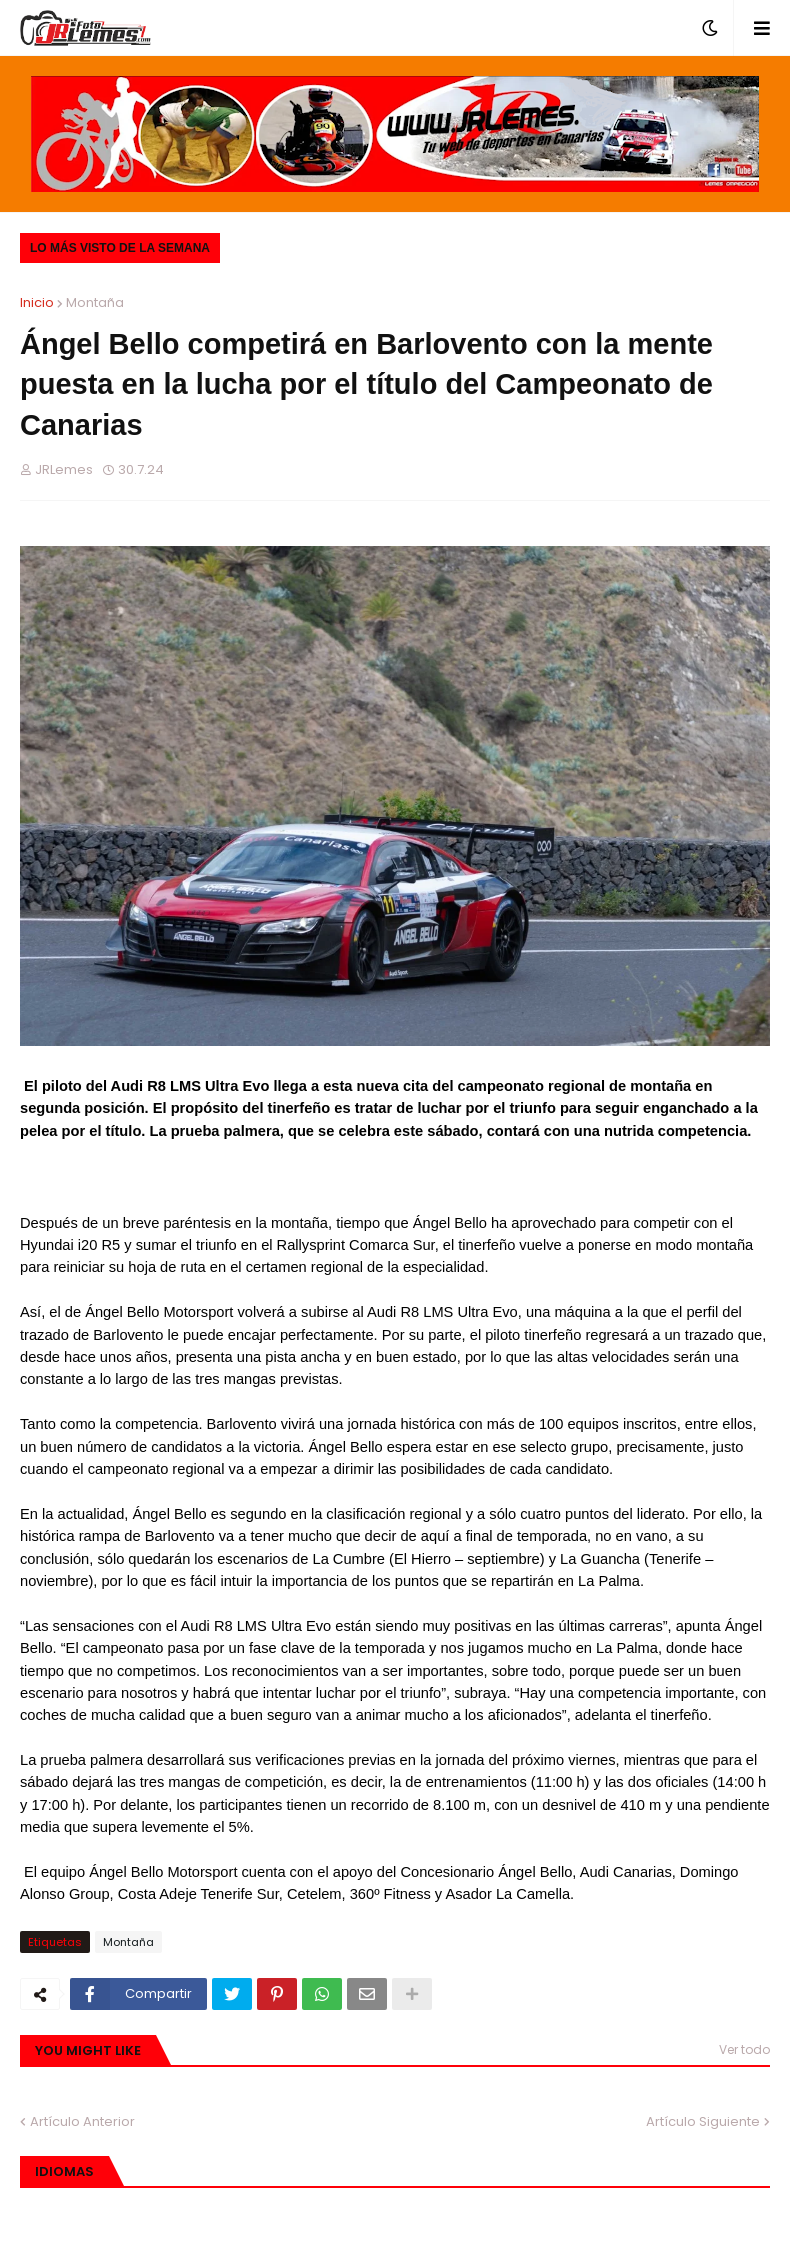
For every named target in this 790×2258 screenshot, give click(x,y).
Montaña (95, 302)
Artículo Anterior (82, 2121)
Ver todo (744, 2049)
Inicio (37, 302)
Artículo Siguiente (703, 2121)
